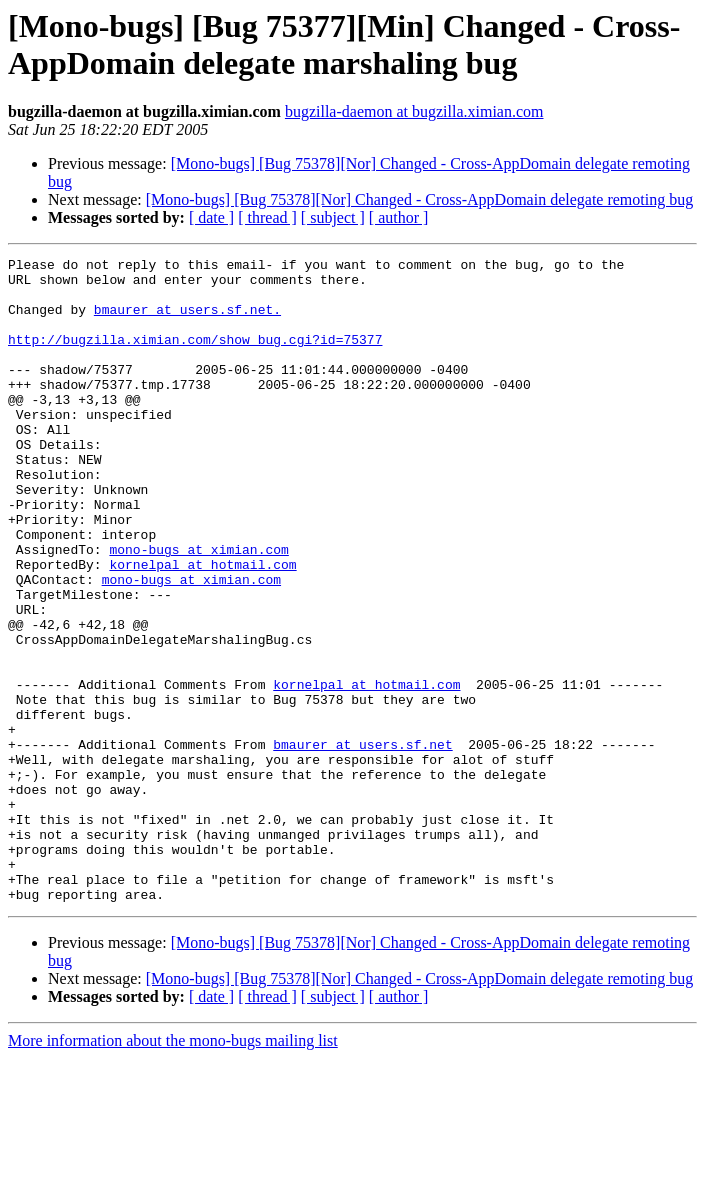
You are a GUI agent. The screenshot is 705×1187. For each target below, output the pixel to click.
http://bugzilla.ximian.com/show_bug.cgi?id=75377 (195, 357)
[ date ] (211, 217)
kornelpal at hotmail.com (202, 627)
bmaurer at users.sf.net (362, 843)
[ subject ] (333, 217)
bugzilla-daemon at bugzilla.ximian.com (414, 111)
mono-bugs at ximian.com (198, 609)
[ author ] (399, 217)
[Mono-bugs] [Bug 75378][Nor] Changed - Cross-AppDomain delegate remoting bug (419, 199)
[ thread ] (267, 217)
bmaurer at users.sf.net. (187, 321)
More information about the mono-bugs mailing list (173, 1169)
